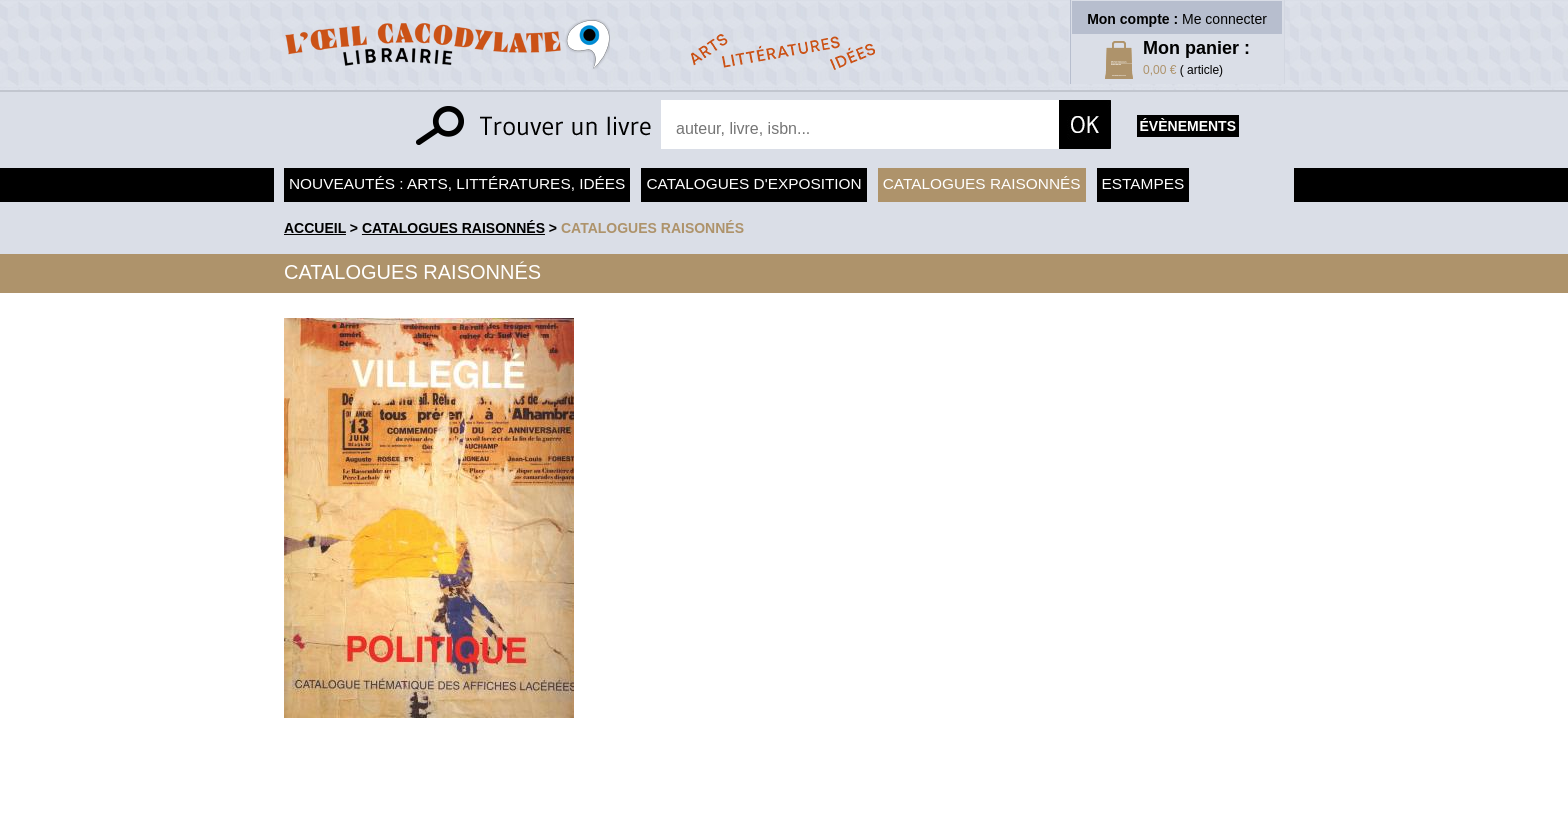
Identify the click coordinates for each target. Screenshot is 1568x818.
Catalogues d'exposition (753, 183)
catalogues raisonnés (652, 228)
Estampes (1143, 183)
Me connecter (1224, 19)
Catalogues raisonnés (982, 183)
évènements (1188, 126)
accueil (315, 228)
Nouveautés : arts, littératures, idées (457, 183)
